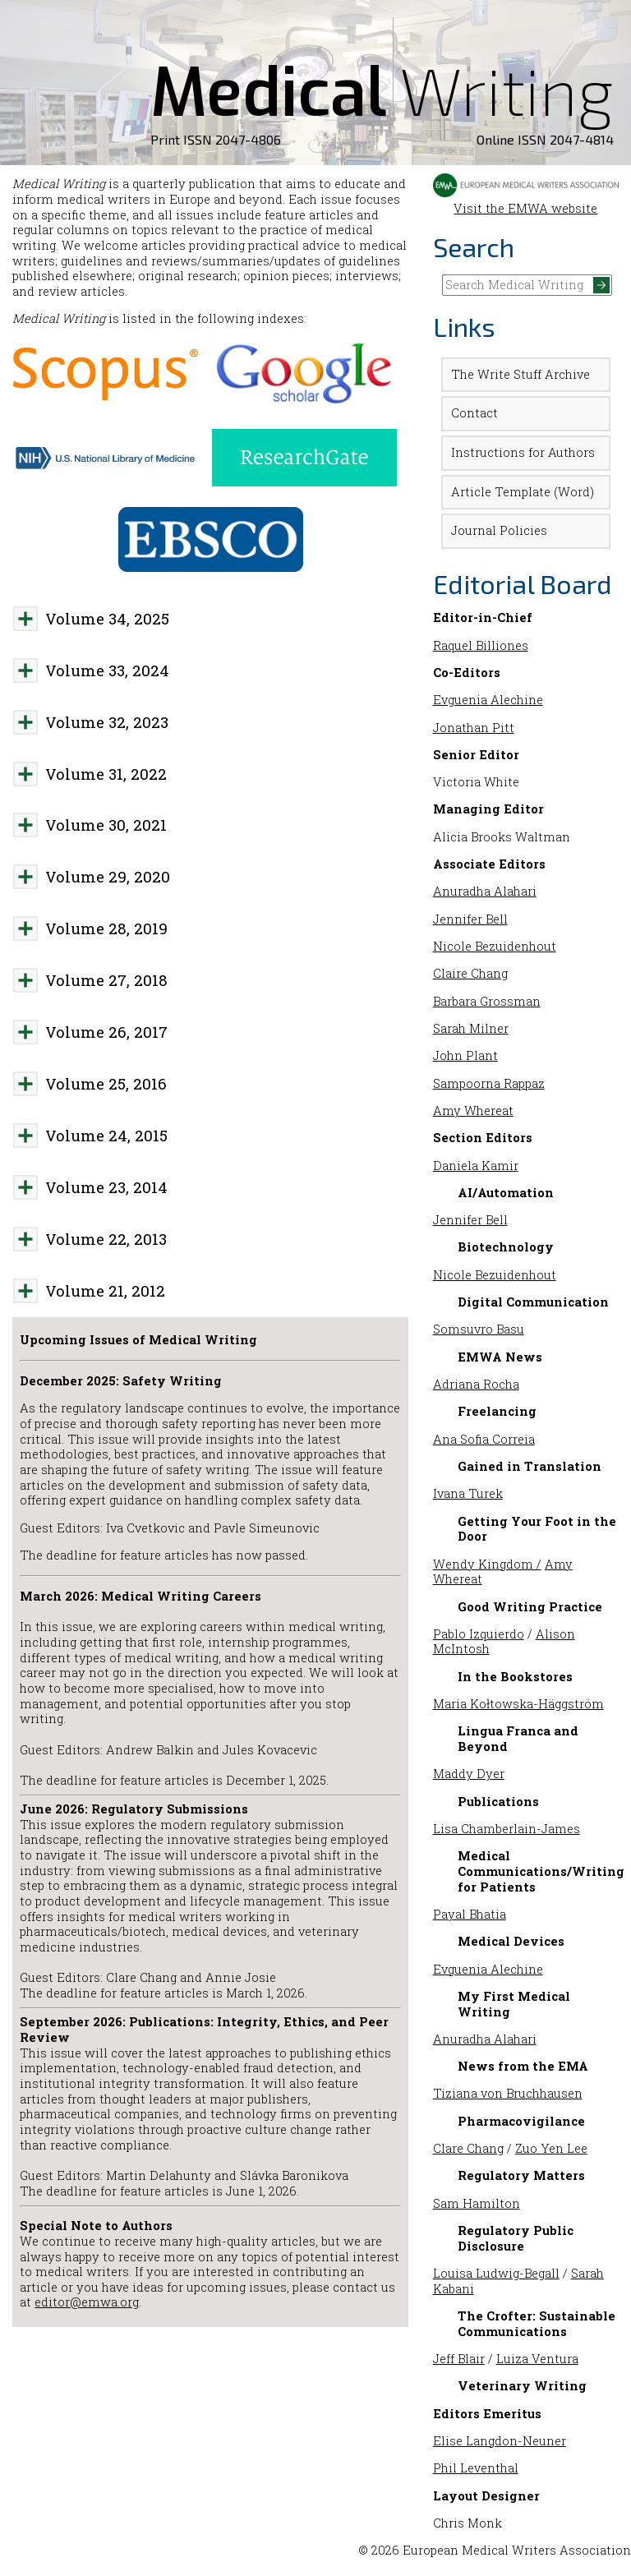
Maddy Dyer (468, 1773)
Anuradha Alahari (485, 891)
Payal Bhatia (469, 1914)
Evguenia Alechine (488, 699)
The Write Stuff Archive (520, 374)
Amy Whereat (473, 1110)
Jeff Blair (459, 2358)
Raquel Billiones (480, 645)
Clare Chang (468, 2148)
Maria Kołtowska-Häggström (518, 1704)
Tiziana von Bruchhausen (508, 2093)
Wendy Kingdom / (487, 1564)
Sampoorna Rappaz (489, 1083)
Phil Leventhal (475, 2468)
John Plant (465, 1055)
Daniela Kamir (475, 1165)
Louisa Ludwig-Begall (496, 2273)
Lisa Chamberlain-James (506, 1828)
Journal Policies (499, 530)
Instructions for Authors (523, 452)
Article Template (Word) (522, 492)
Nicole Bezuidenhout (494, 946)
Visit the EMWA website (526, 200)
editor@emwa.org (87, 2302)
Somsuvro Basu (478, 1329)
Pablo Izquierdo (478, 1634)
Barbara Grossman (487, 1001)
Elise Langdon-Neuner (499, 2441)
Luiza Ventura (537, 2358)
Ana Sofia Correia (484, 1439)
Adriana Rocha (476, 1384)
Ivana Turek (468, 1493)
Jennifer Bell (470, 919)
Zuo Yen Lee (551, 2148)
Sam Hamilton (476, 2203)
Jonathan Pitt (473, 727)
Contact (474, 413)
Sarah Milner (471, 1028)
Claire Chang (470, 973)
